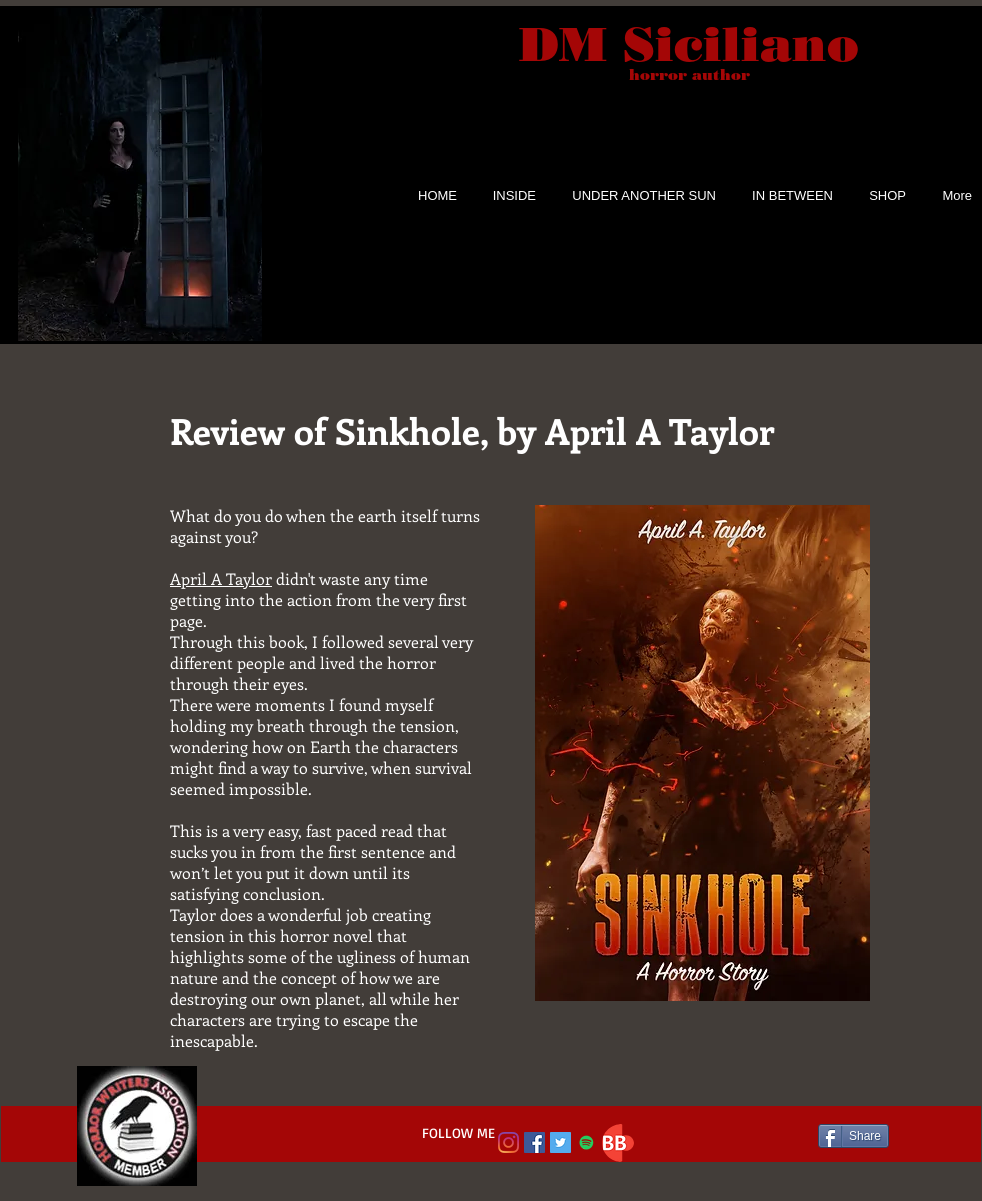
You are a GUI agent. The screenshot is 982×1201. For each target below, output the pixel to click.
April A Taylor (221, 578)
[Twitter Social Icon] (560, 1142)
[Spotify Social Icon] (586, 1142)
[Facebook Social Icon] (534, 1142)
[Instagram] (508, 1142)
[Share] (853, 1136)
